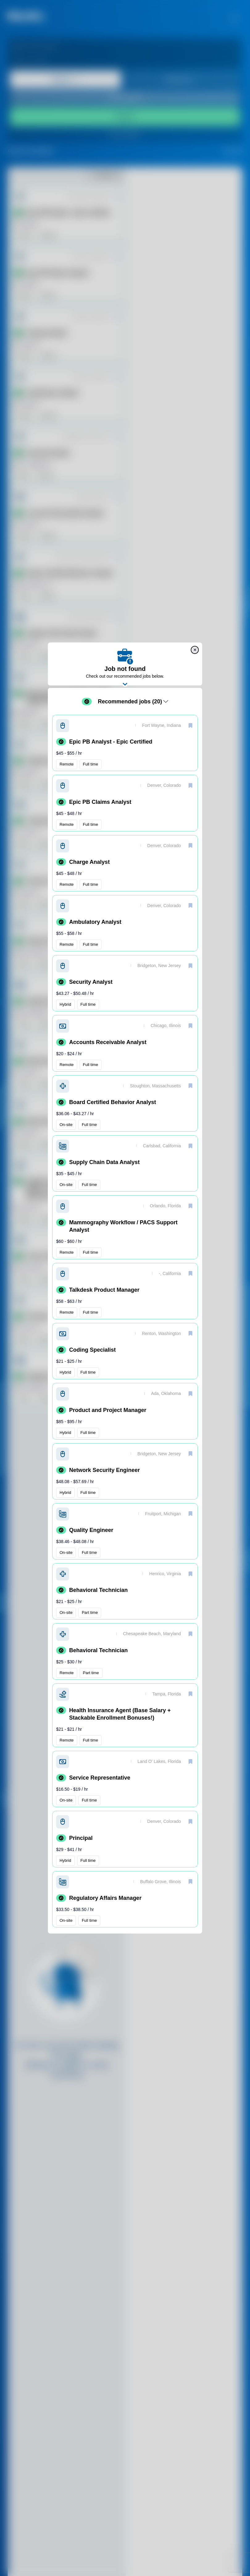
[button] (125, 743)
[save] (190, 725)
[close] (194, 650)
